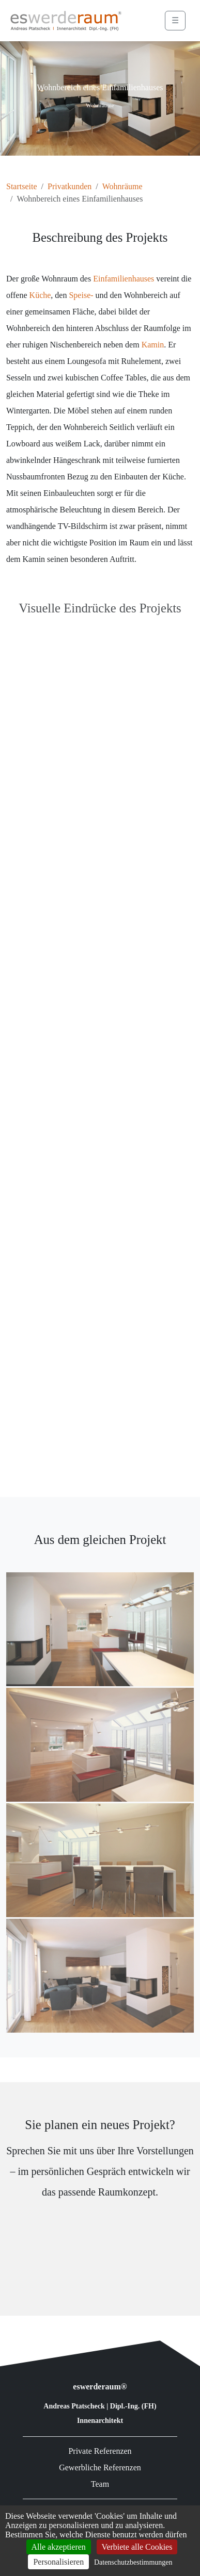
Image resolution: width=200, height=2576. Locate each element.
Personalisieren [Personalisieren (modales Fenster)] (58, 2561)
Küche (40, 295)
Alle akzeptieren (59, 2546)
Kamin (153, 344)
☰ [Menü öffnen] (175, 20)
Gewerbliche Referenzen (100, 2467)
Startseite (21, 186)
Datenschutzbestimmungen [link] (133, 2562)
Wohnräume (122, 186)
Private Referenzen (99, 2451)
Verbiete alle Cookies (137, 2546)
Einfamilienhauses (123, 278)
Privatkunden (69, 186)
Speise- (81, 295)
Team (100, 2484)
